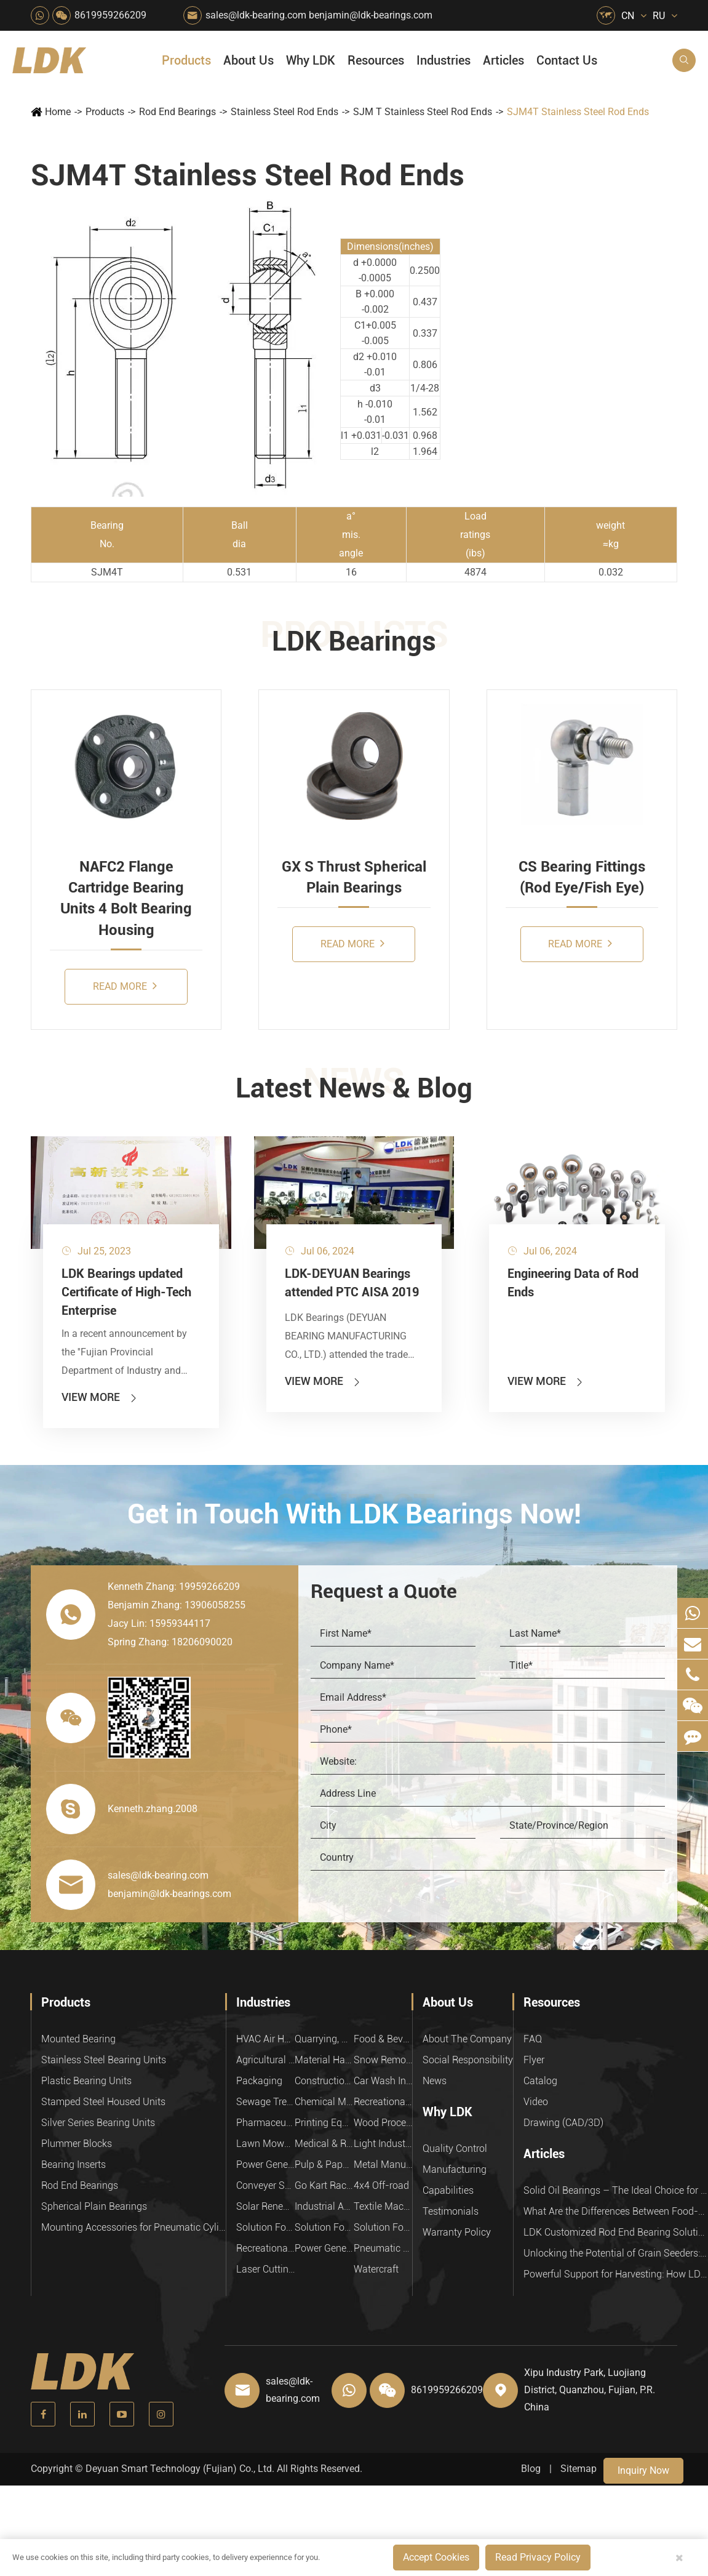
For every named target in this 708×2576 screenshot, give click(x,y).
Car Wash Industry (383, 2081)
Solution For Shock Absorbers (324, 2227)
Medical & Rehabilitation (324, 2143)
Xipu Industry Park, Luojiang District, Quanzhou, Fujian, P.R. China (589, 2390)
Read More (125, 985)
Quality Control (455, 2148)
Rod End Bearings (177, 112)
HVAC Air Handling (265, 2039)
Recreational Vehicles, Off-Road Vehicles (265, 2248)
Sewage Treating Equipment (265, 2102)
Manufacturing (455, 2169)
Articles (503, 60)
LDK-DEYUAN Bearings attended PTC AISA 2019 (352, 1282)
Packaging (259, 2081)
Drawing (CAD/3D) (563, 2123)
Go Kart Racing (324, 2185)
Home (58, 112)
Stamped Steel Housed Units (103, 2102)
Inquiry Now (643, 2470)
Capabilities (448, 2190)
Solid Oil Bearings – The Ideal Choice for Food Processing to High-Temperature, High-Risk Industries (615, 2190)
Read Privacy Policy (538, 2557)
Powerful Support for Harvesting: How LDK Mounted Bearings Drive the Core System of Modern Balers (615, 2274)
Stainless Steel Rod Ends (284, 112)
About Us (248, 60)
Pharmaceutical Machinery (265, 2123)
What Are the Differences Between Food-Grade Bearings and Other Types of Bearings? (615, 2211)
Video (535, 2102)
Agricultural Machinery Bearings (265, 2060)
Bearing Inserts (73, 2164)
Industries (443, 60)
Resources (376, 60)
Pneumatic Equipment (383, 2248)
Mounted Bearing (78, 2039)
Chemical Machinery (324, 2102)
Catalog (540, 2081)
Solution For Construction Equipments (383, 2227)
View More (100, 1396)
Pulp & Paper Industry (324, 2164)
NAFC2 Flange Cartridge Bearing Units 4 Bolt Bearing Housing (126, 898)
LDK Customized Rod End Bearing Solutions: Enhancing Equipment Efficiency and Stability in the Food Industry (615, 2232)
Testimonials (451, 2211)
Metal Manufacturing (383, 2164)
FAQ (532, 2039)
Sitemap (578, 2468)
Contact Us (566, 60)
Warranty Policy (457, 2232)
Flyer (533, 2060)
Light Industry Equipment (383, 2143)
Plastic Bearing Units (86, 2081)
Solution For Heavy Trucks (265, 2227)
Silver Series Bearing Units (98, 2123)
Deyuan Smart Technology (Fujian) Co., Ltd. (180, 2468)
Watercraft (376, 2269)
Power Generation (324, 2248)
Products (186, 60)
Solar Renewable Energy (265, 2206)
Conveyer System (265, 2185)
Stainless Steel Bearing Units (103, 2060)
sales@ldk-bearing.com (255, 15)
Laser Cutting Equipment (265, 2269)
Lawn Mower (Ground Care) (265, 2143)
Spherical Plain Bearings (94, 2206)
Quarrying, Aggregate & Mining (324, 2039)
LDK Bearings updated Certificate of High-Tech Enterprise (126, 1292)
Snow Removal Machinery (383, 2060)
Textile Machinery (383, 2206)
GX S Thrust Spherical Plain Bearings (354, 877)
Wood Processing (383, 2123)
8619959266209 (110, 15)
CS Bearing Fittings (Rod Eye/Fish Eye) (582, 877)
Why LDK (310, 60)
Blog (531, 2468)
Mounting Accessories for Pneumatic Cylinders (133, 2227)
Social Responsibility (468, 2060)
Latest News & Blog (354, 1088)
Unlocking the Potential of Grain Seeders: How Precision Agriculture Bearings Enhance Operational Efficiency (615, 2253)
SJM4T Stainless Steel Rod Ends (578, 112)
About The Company (467, 2039)
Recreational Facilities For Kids (383, 2102)
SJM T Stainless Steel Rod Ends (422, 112)
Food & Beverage (383, 2039)
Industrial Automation (324, 2206)
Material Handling (324, 2060)
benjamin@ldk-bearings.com (370, 15)
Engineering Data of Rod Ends (572, 1282)
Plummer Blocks (76, 2143)
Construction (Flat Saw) (324, 2081)
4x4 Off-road (381, 2185)
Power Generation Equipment (265, 2164)
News (435, 2081)
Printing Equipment (324, 2123)
